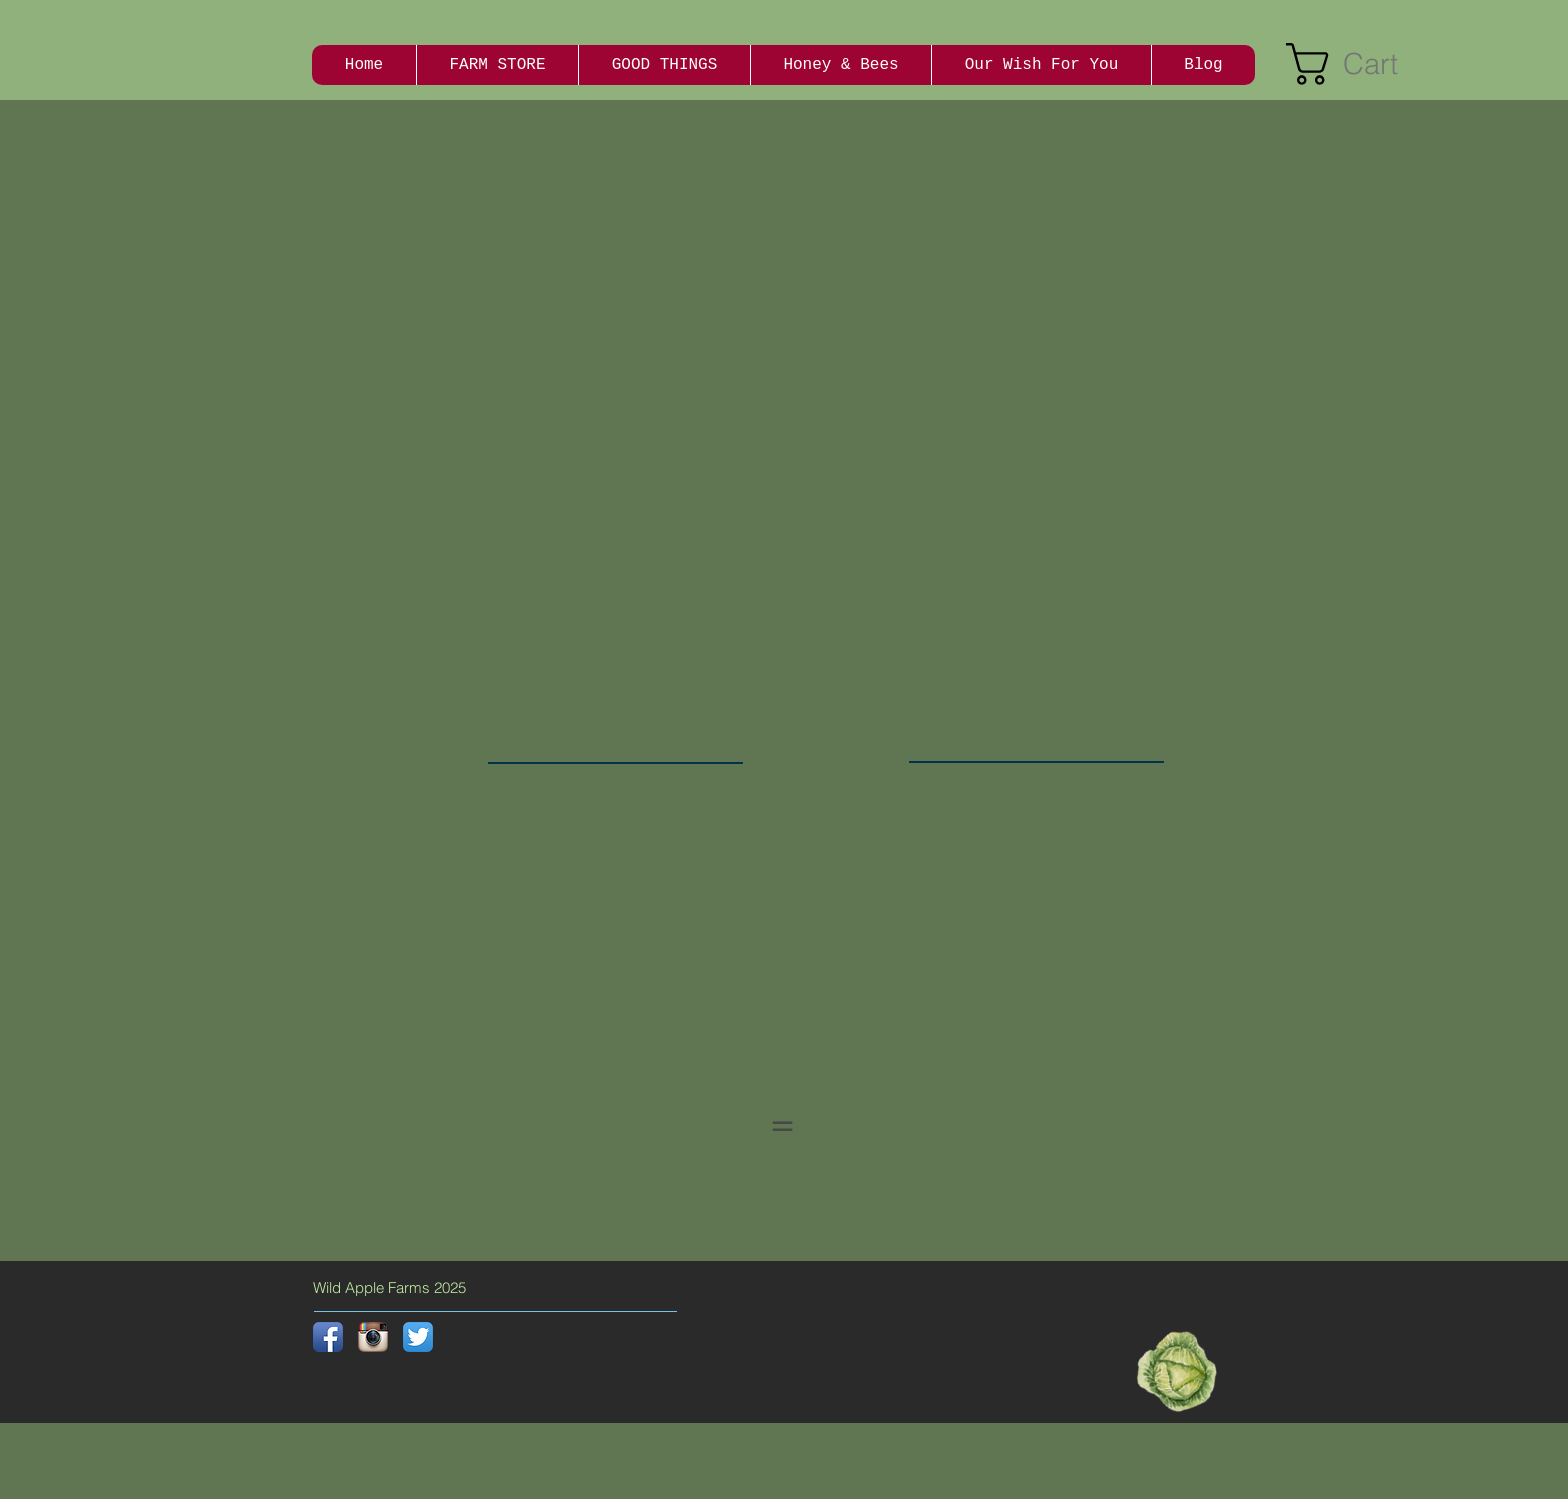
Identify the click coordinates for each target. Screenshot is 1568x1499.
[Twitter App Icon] (418, 1337)
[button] (1365, 64)
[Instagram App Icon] (373, 1337)
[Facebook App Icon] (328, 1337)
